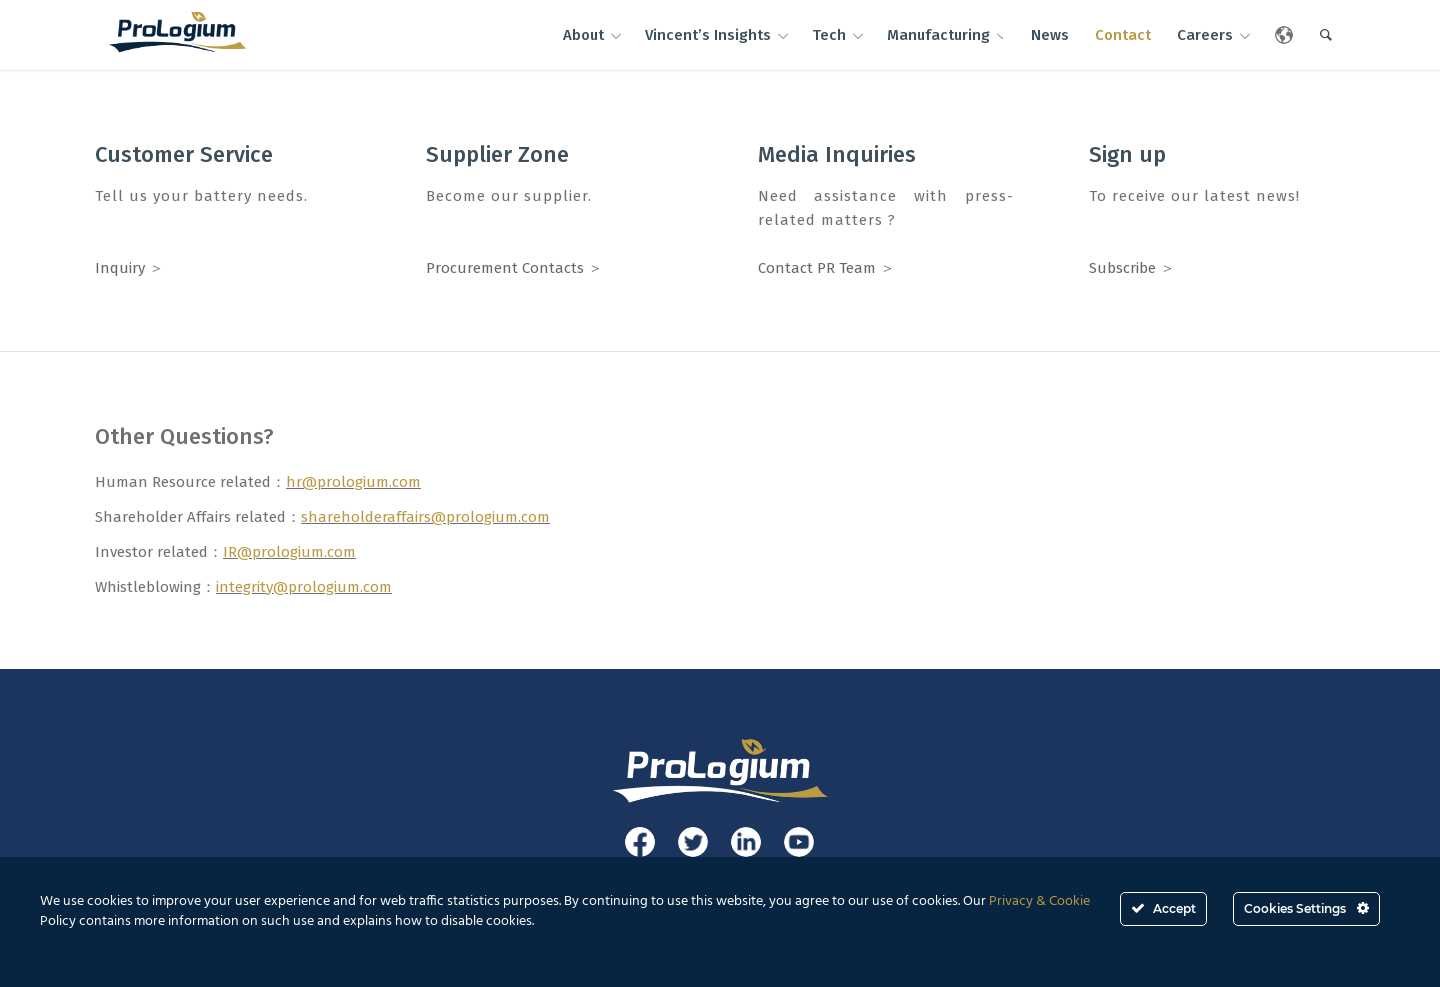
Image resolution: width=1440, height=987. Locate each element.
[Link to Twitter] (693, 842)
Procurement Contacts (505, 268)
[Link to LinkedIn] (746, 842)
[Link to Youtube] (799, 842)
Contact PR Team (817, 268)
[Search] (1326, 35)
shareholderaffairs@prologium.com (425, 517)
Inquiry (120, 268)
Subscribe (1122, 268)
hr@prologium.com (353, 482)
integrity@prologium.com (304, 587)
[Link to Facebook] (640, 842)
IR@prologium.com (289, 552)
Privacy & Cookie (1039, 901)
